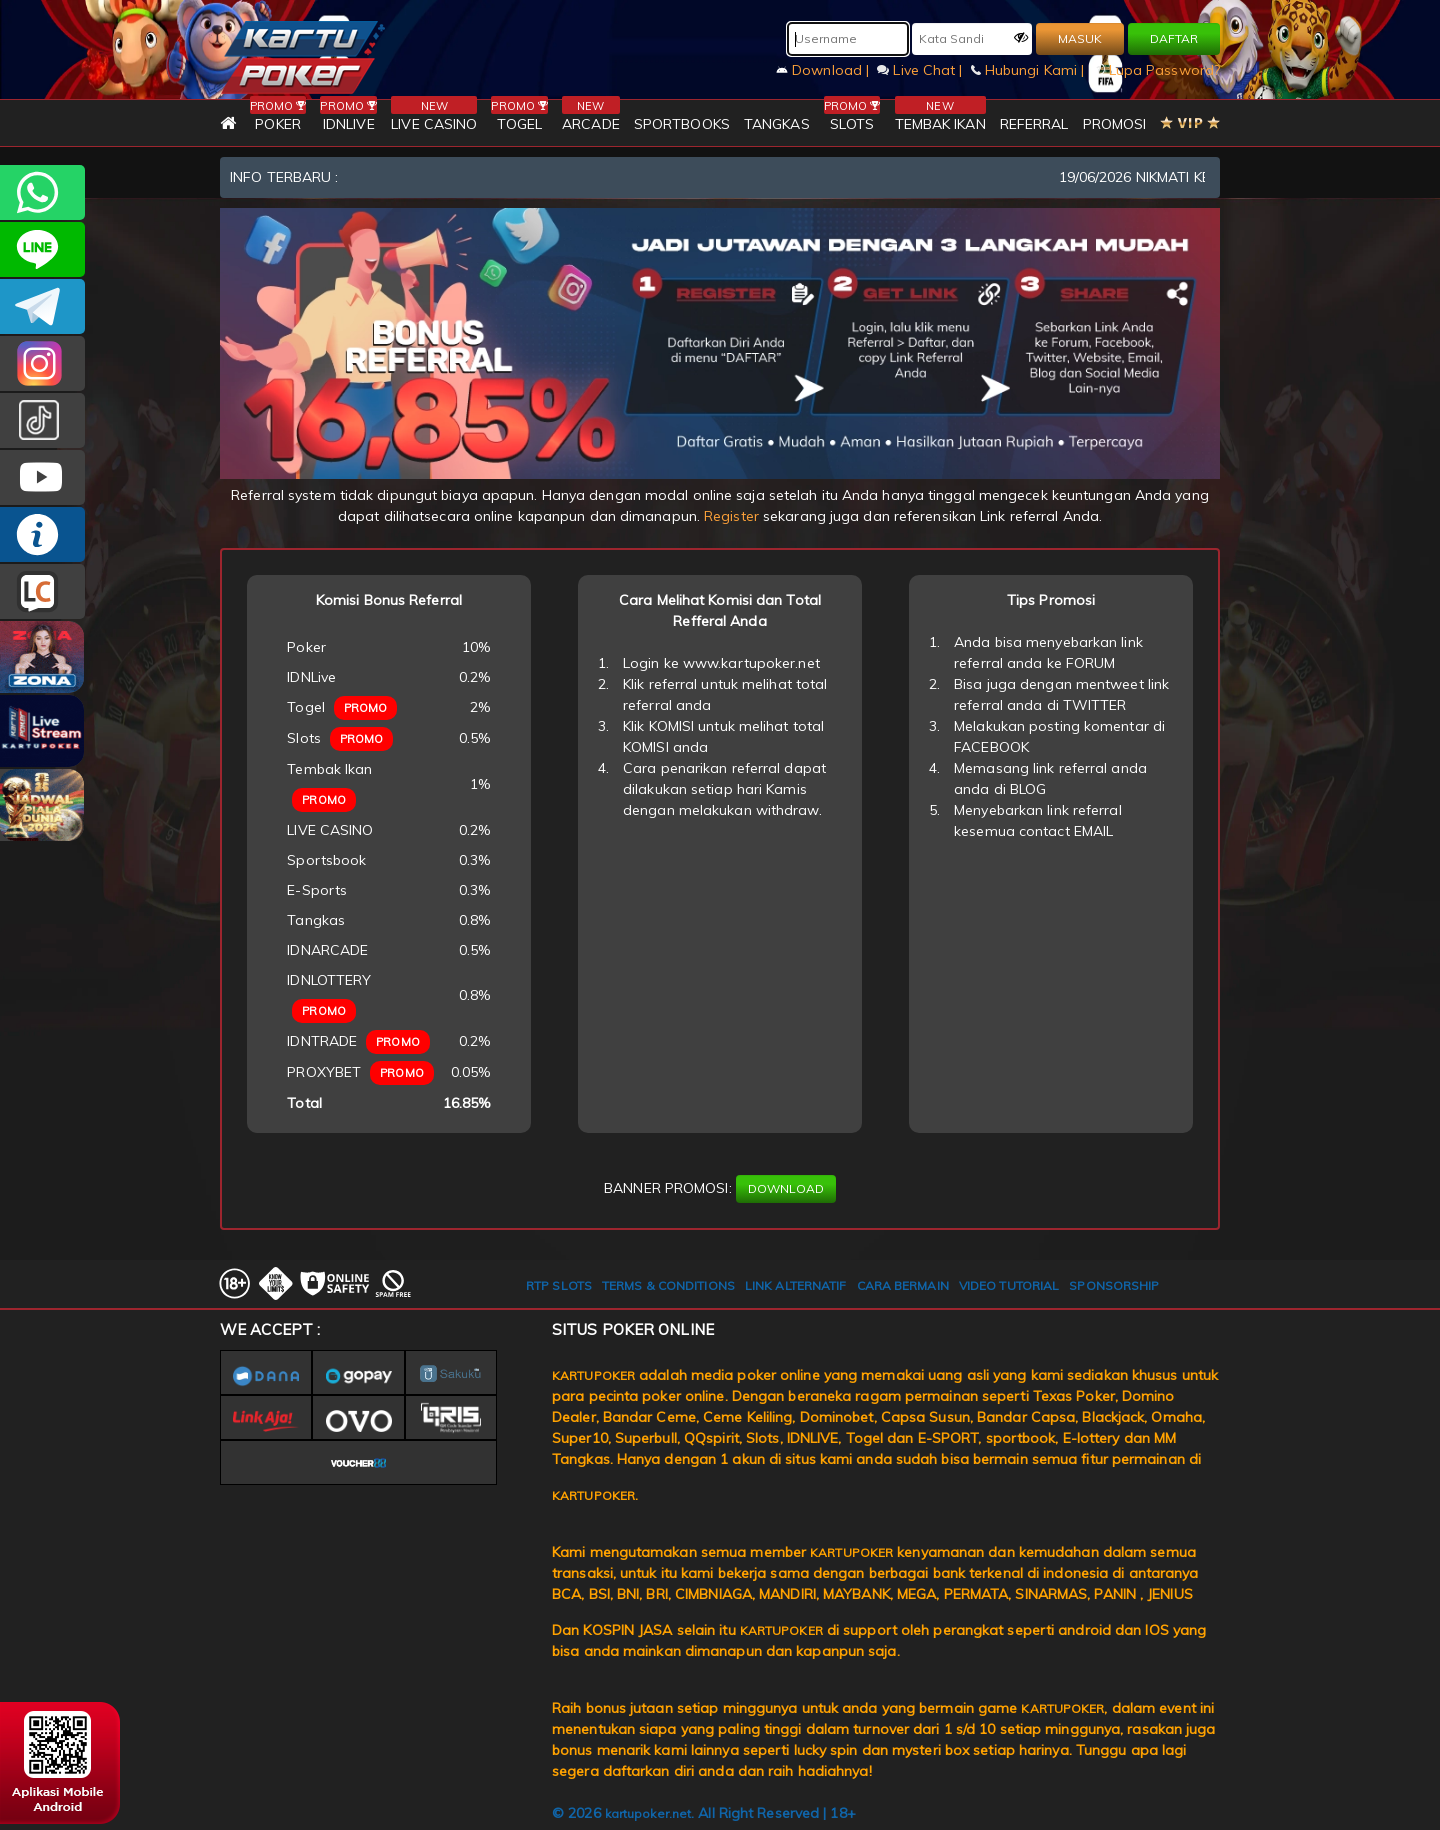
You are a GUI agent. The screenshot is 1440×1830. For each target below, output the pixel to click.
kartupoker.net (648, 1813)
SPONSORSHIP (1114, 1285)
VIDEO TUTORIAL (1009, 1285)
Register (731, 516)
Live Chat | (921, 70)
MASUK (1080, 38)
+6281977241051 (42, 192)
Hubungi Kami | (1030, 70)
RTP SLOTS (559, 1285)
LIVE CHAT (42, 591)
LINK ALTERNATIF (796, 1285)
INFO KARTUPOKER (42, 534)
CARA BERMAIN (903, 1285)
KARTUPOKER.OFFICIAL (42, 477)
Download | (824, 70)
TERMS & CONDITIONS (668, 1285)
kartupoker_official (42, 249)
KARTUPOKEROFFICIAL (42, 306)
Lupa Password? (1157, 70)
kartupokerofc (42, 420)
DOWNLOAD (786, 1188)
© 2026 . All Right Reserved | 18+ (704, 1813)
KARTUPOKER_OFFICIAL (42, 363)
